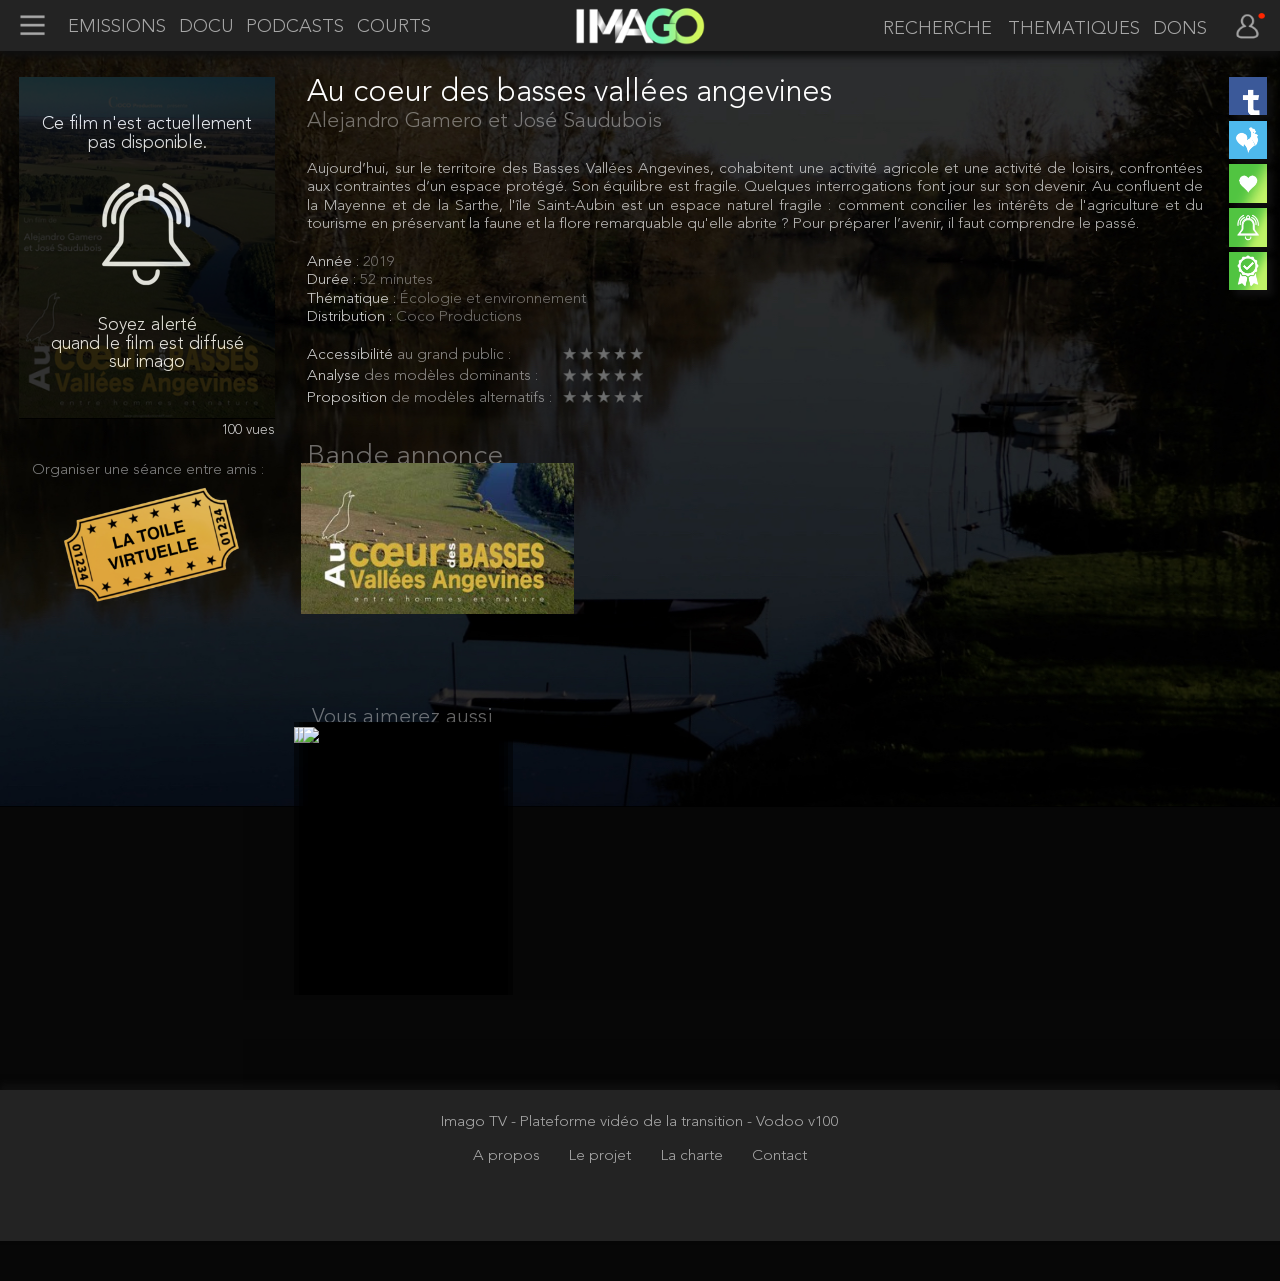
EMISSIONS (117, 27)
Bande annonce (405, 457)
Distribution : (351, 317)
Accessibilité (352, 355)
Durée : (333, 280)
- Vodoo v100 (793, 1162)
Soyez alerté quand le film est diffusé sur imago (147, 343)
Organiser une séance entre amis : (148, 470)
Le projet (602, 1196)
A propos (508, 1196)
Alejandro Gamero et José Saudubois (484, 121)
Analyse (335, 376)
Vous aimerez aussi (402, 737)
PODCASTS (295, 27)
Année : (335, 262)
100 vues (248, 430)
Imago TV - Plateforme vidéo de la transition (594, 1162)
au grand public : (454, 355)
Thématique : (353, 299)
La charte (694, 1196)
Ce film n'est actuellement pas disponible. (147, 133)
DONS (1180, 29)
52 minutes (396, 280)
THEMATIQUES (1074, 29)
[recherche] (933, 28)
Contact (779, 1196)
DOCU (206, 27)
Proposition (349, 398)
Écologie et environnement (493, 299)
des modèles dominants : (451, 376)
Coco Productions (459, 317)
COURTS (394, 27)
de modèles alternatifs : (471, 398)
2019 (379, 262)
